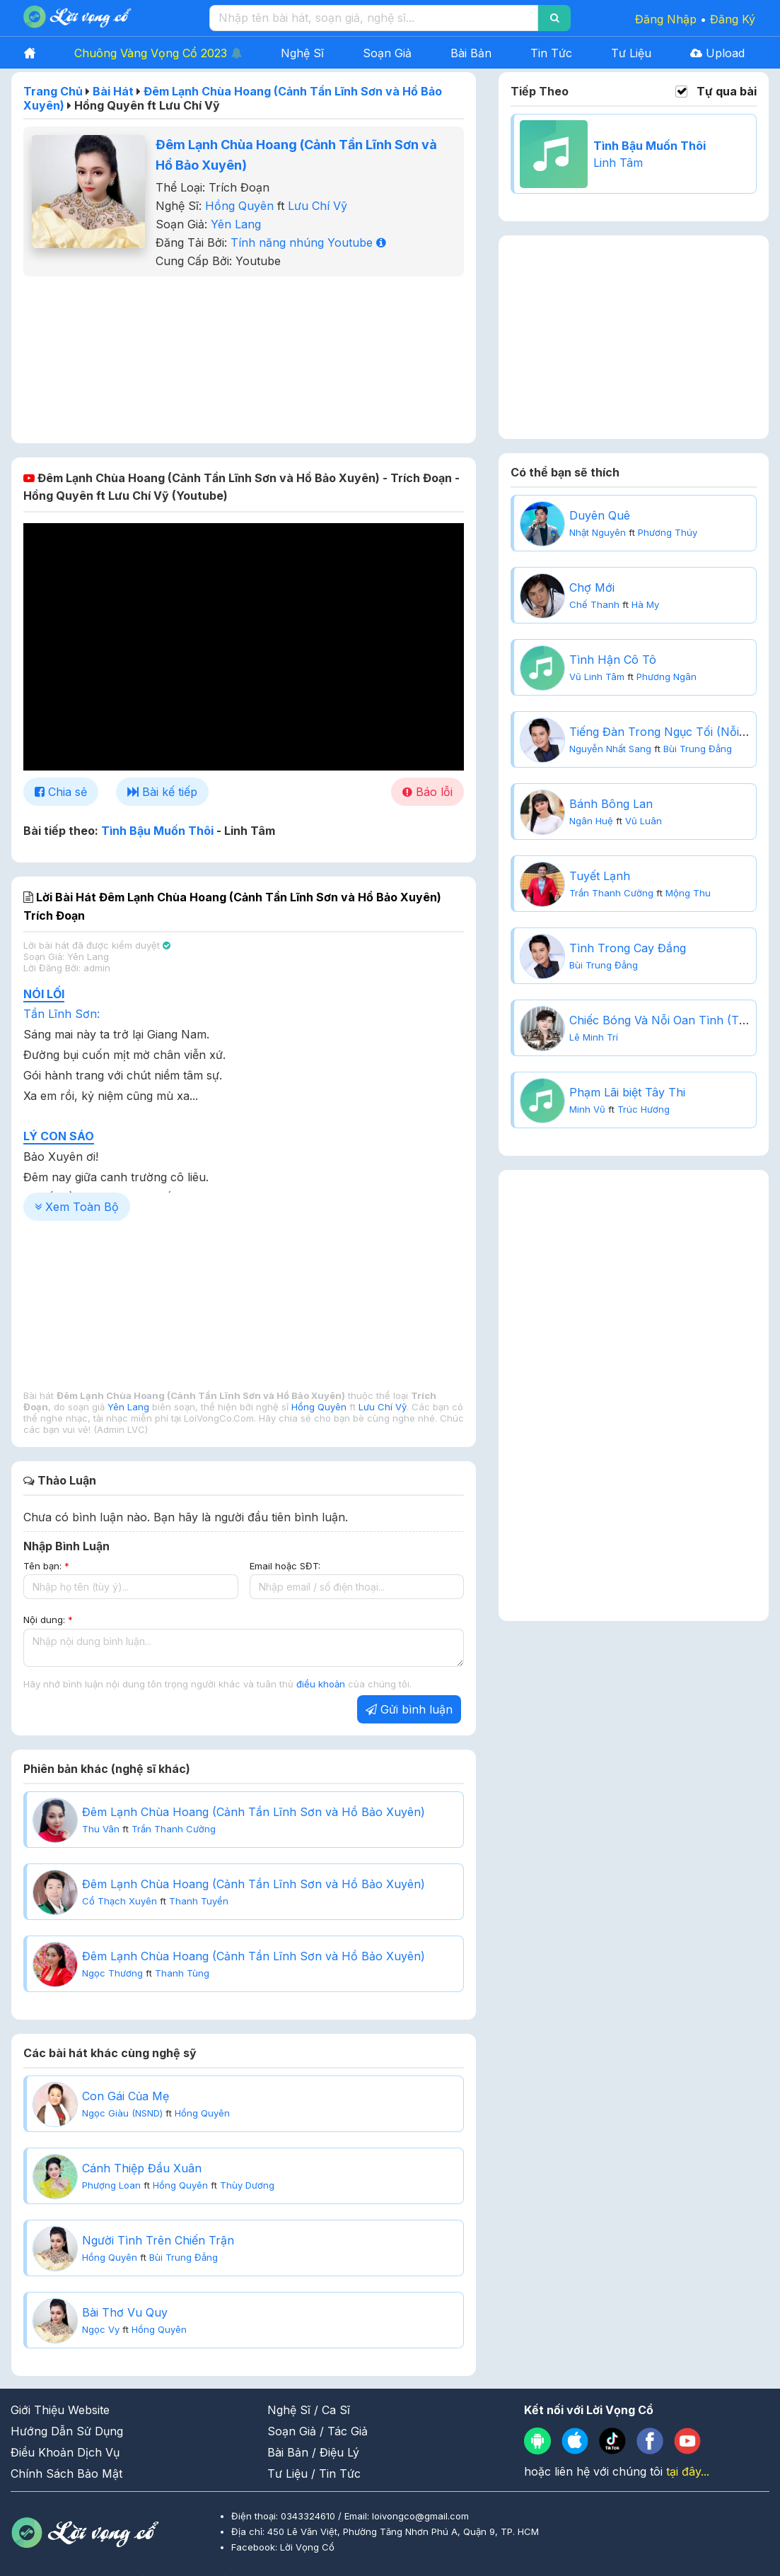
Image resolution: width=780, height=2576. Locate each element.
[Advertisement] (244, 357)
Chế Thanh (594, 604)
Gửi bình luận (409, 1709)
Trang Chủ (53, 91)
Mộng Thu (688, 892)
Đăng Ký (732, 19)
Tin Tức (551, 53)
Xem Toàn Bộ (77, 1207)
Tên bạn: (46, 1565)
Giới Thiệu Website (60, 2410)
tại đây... (687, 2471)
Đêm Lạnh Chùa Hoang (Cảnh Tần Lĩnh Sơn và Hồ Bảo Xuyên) (253, 1812)
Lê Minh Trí (593, 1037)
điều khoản (322, 1684)
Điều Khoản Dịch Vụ (65, 2452)
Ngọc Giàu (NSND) (122, 2113)
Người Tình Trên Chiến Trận (158, 2240)
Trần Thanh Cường (174, 1828)
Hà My (645, 604)
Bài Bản (470, 53)
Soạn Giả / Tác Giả (317, 2431)
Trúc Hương (643, 1109)
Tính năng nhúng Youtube (308, 242)
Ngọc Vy (101, 2329)
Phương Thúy (667, 532)
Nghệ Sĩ (302, 53)
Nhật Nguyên (597, 532)
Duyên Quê (599, 515)
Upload (717, 53)
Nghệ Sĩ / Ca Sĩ (308, 2410)
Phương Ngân (666, 676)
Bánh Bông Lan (611, 804)
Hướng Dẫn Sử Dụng (67, 2431)
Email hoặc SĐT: (285, 1565)
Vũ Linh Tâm (596, 676)
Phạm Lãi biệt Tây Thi (627, 1092)
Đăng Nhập (666, 19)
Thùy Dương (247, 2185)
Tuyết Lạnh (599, 876)
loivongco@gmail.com (420, 2516)
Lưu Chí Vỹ (317, 206)
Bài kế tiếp (162, 792)
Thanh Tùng (182, 1973)
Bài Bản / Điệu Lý (313, 2452)
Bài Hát (113, 91)
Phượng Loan (111, 2185)
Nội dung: (48, 1619)
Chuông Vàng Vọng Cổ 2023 (158, 53)
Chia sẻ (61, 792)
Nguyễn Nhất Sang (610, 748)
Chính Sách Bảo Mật (66, 2473)
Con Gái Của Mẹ (125, 2096)
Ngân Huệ (591, 820)
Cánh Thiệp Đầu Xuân (142, 2168)
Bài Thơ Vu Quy (125, 2312)
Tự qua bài (727, 92)
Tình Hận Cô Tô (612, 659)
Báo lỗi (427, 792)
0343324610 (309, 2516)
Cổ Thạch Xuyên (119, 1901)
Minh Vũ (587, 1109)
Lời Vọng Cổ (307, 2547)
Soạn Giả (387, 53)
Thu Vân (101, 1828)
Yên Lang (236, 224)
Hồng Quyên (239, 206)
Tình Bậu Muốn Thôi (157, 831)
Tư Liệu (631, 53)
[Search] (554, 18)
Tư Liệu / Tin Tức (314, 2473)
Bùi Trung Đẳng (183, 2257)
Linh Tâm (618, 163)
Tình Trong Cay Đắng (627, 948)
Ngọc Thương (112, 1973)
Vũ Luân (643, 820)
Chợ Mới (592, 587)
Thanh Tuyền (198, 1901)
